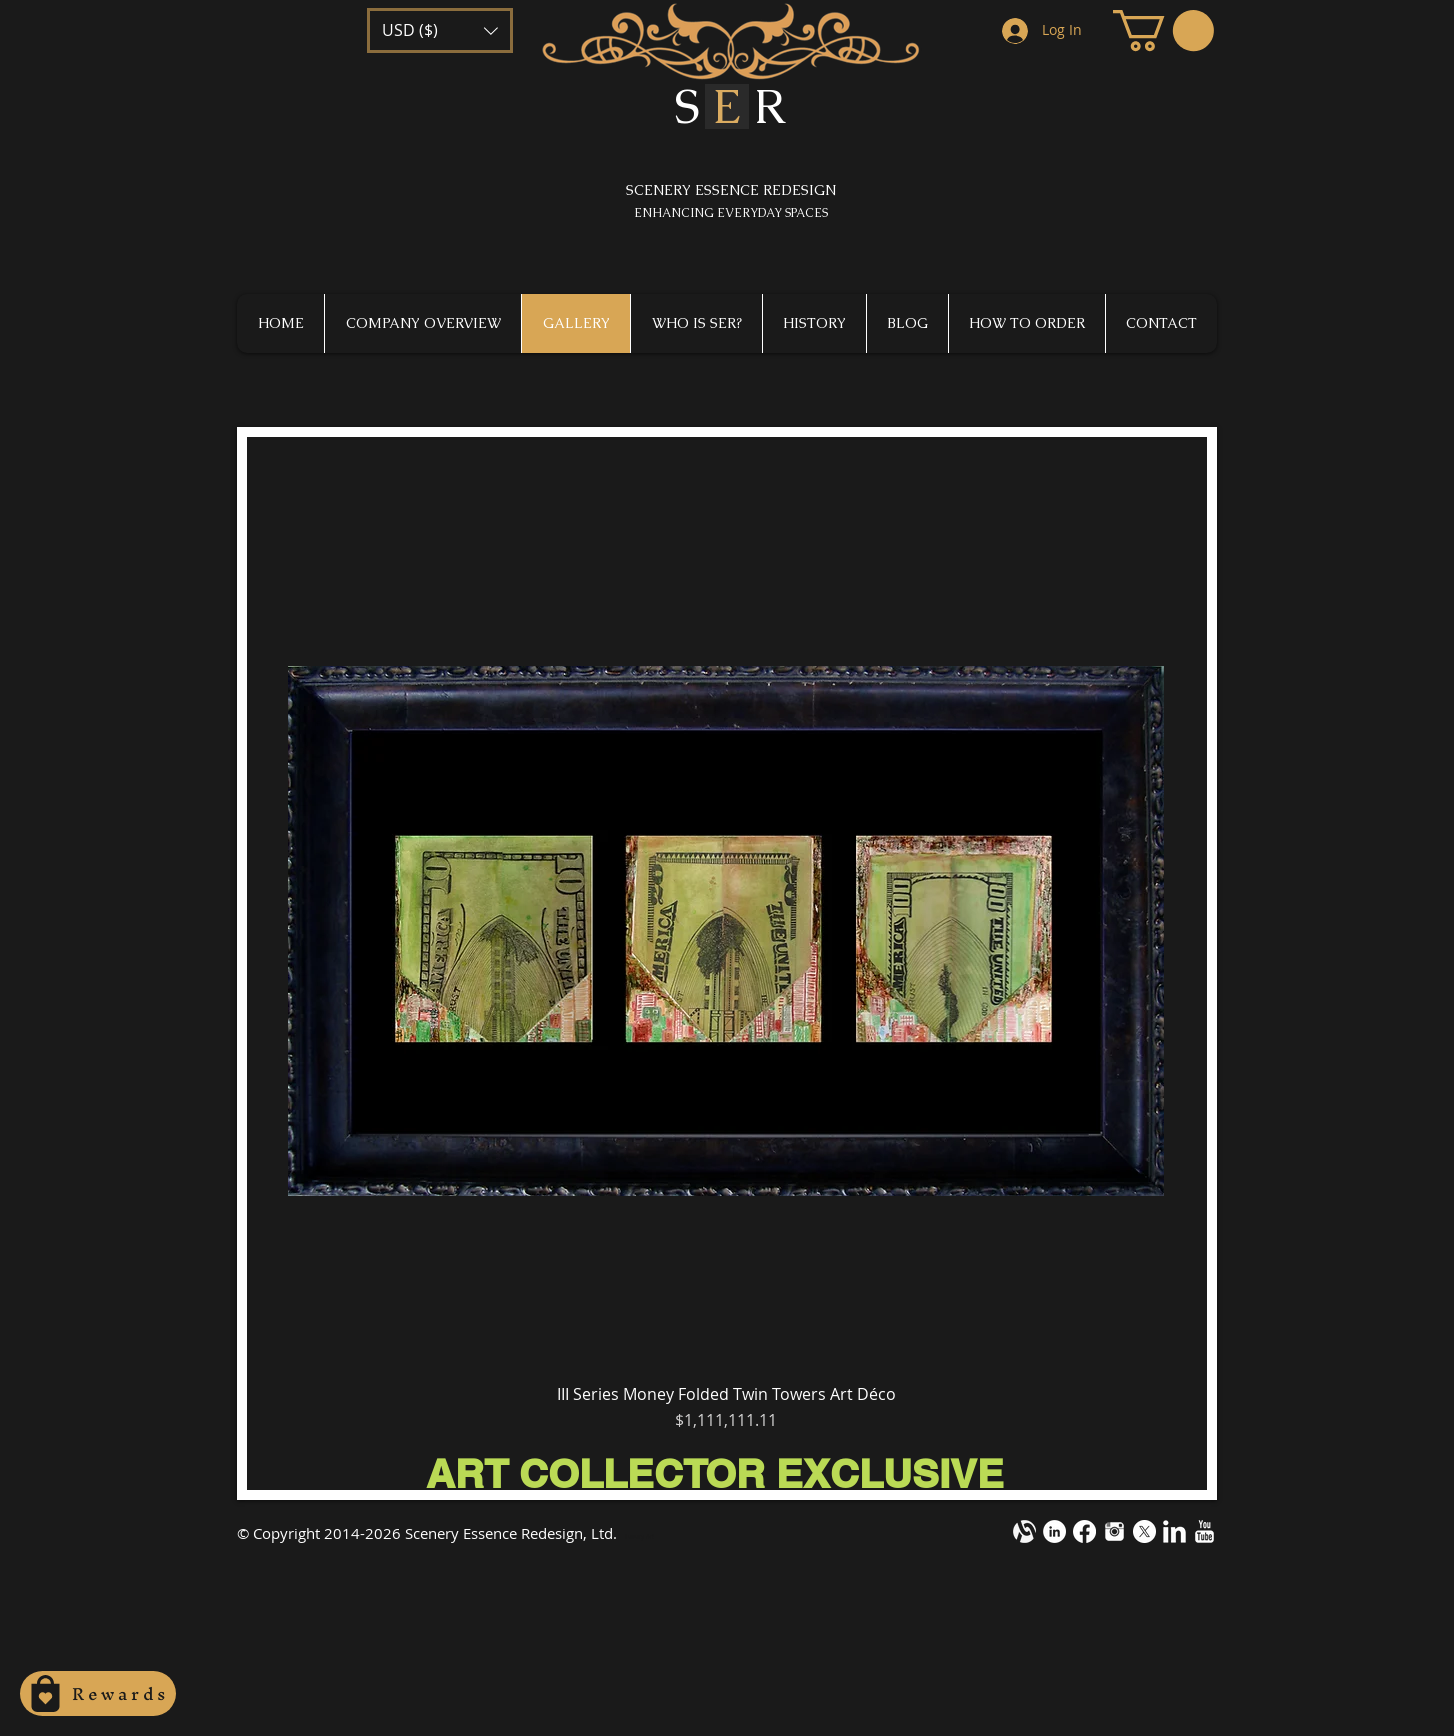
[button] (440, 30)
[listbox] (440, 30)
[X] (1144, 1531)
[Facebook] (1084, 1531)
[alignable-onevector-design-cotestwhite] (1024, 1531)
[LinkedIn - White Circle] (1054, 1531)
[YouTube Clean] (1204, 1531)
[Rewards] (98, 1693)
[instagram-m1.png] (1114, 1531)
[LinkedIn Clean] (1174, 1531)
